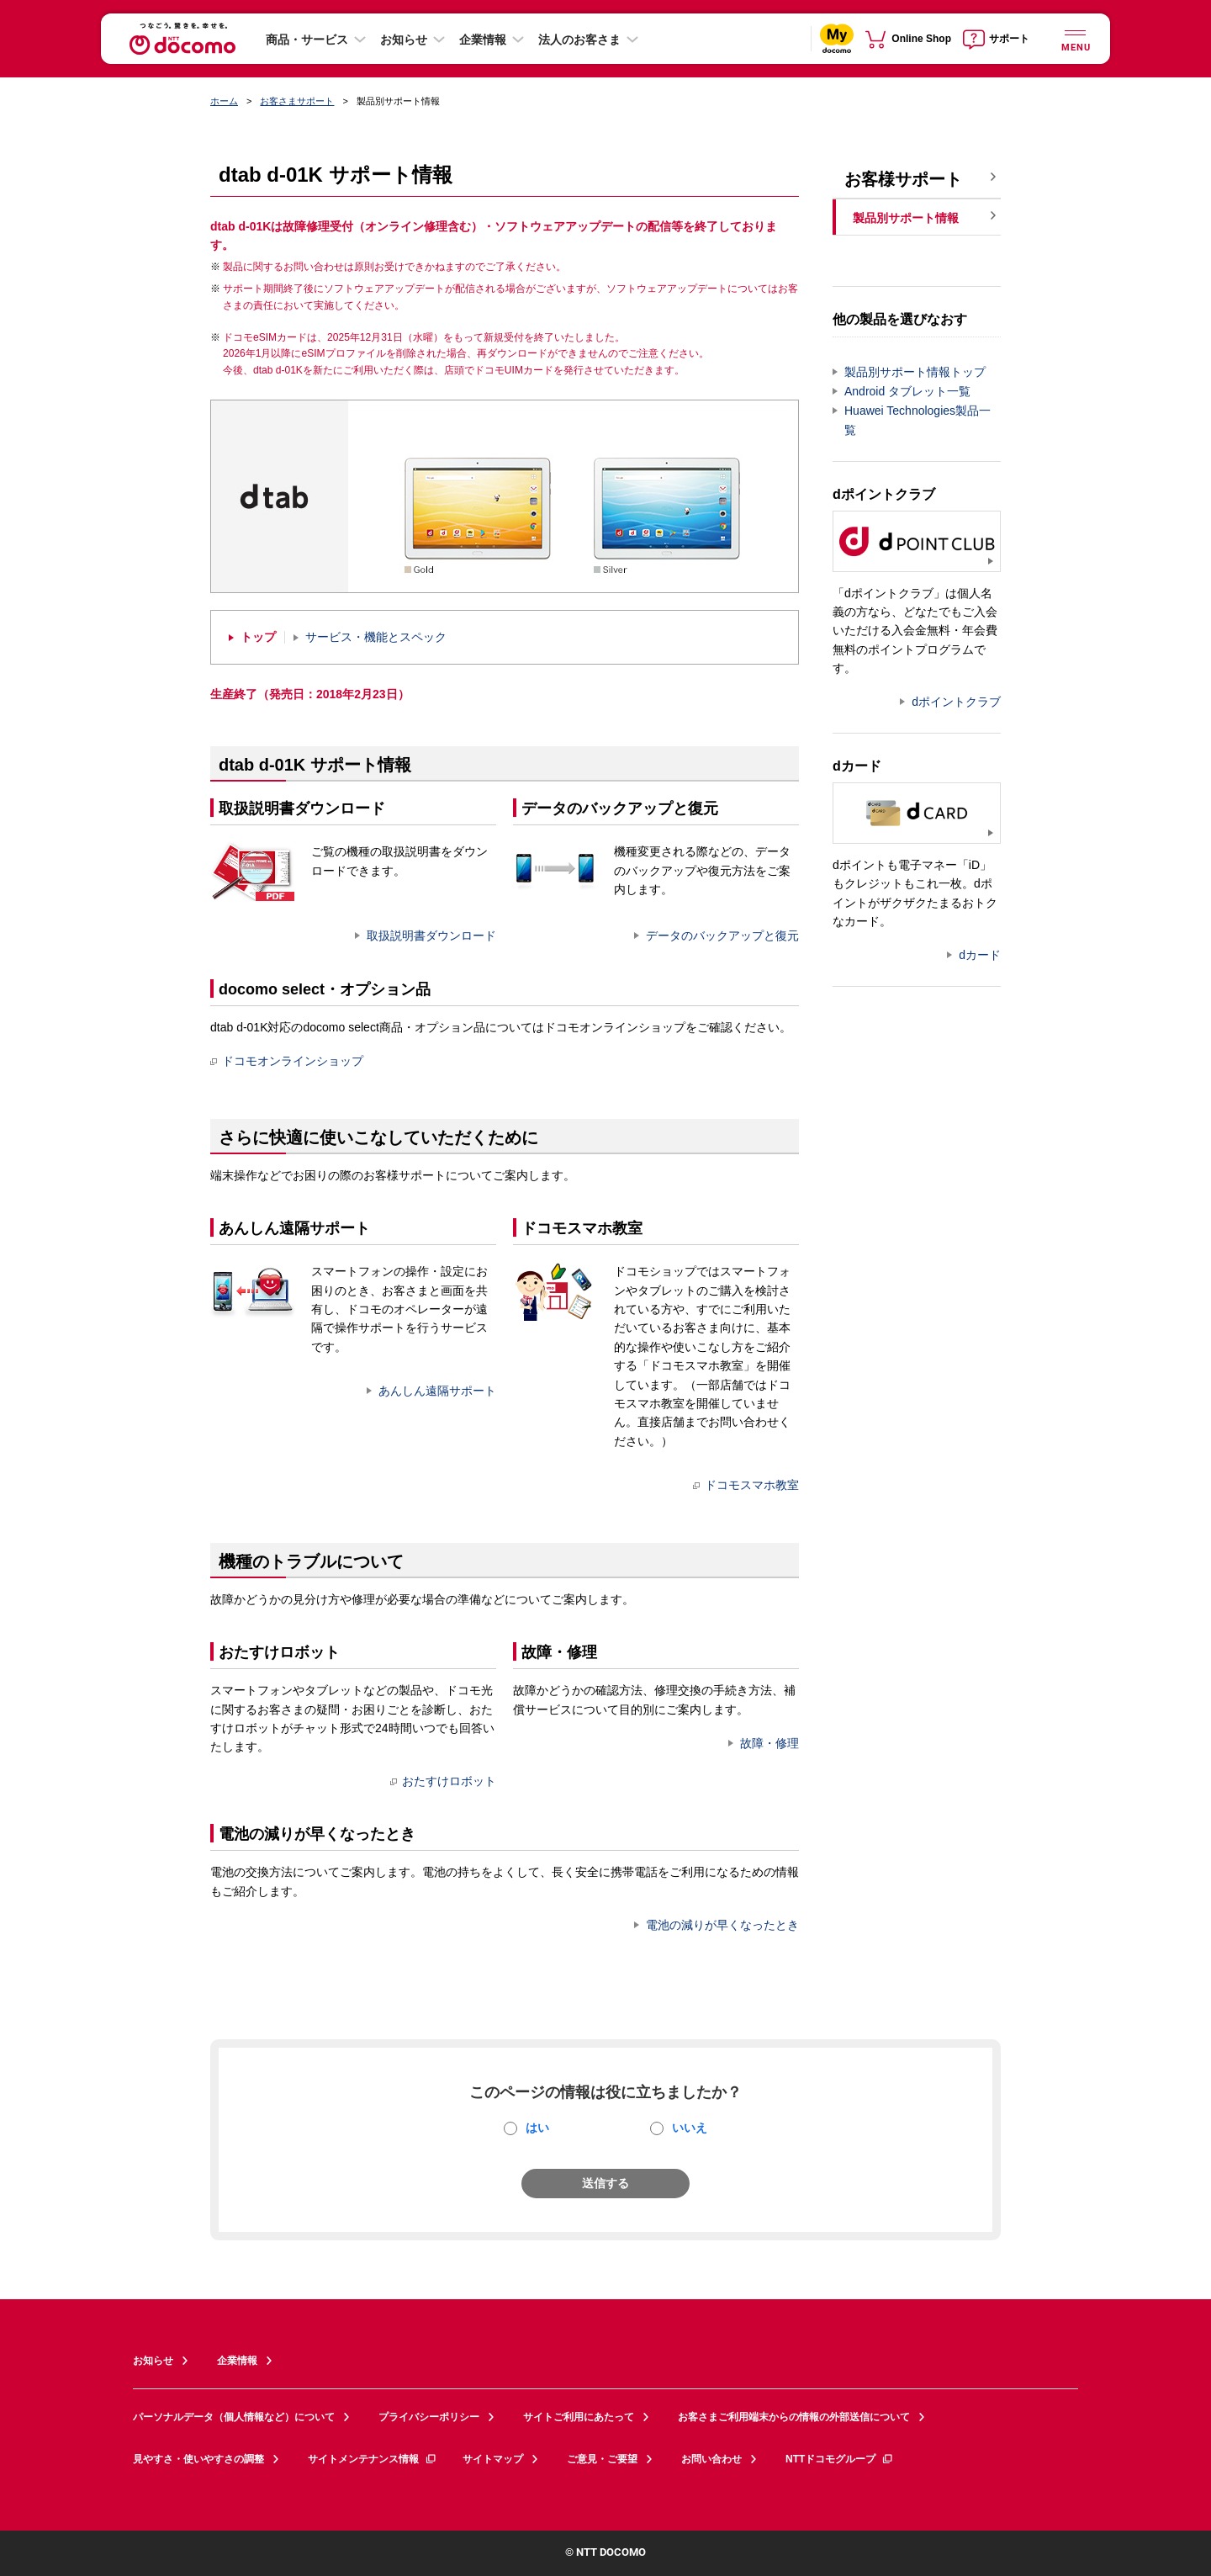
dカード (980, 955)
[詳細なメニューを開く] (1075, 38)
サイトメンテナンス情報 (372, 2459)
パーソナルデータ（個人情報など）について (234, 2417)
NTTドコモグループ (839, 2459)
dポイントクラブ (956, 701)
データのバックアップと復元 (722, 935)
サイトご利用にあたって (578, 2417)
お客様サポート (903, 179)
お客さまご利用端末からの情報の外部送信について (794, 2417)
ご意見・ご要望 (602, 2459)
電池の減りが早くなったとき (722, 1925)
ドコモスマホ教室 (746, 1485)
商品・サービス (307, 39)
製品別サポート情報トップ (915, 372)
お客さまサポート (297, 101)
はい (537, 2127)
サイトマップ (493, 2459)
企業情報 (482, 39)
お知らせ (403, 39)
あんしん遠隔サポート (437, 1390)
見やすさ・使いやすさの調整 (198, 2459)
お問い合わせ (711, 2459)
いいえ (689, 2127)
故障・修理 (769, 1743)
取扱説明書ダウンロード (431, 935)
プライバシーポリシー (428, 2417)
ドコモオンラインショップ (286, 1061)
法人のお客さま (579, 39)
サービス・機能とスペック (376, 637)
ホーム (224, 101)
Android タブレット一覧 (907, 391)
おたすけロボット (443, 1781)
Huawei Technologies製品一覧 (917, 420)
